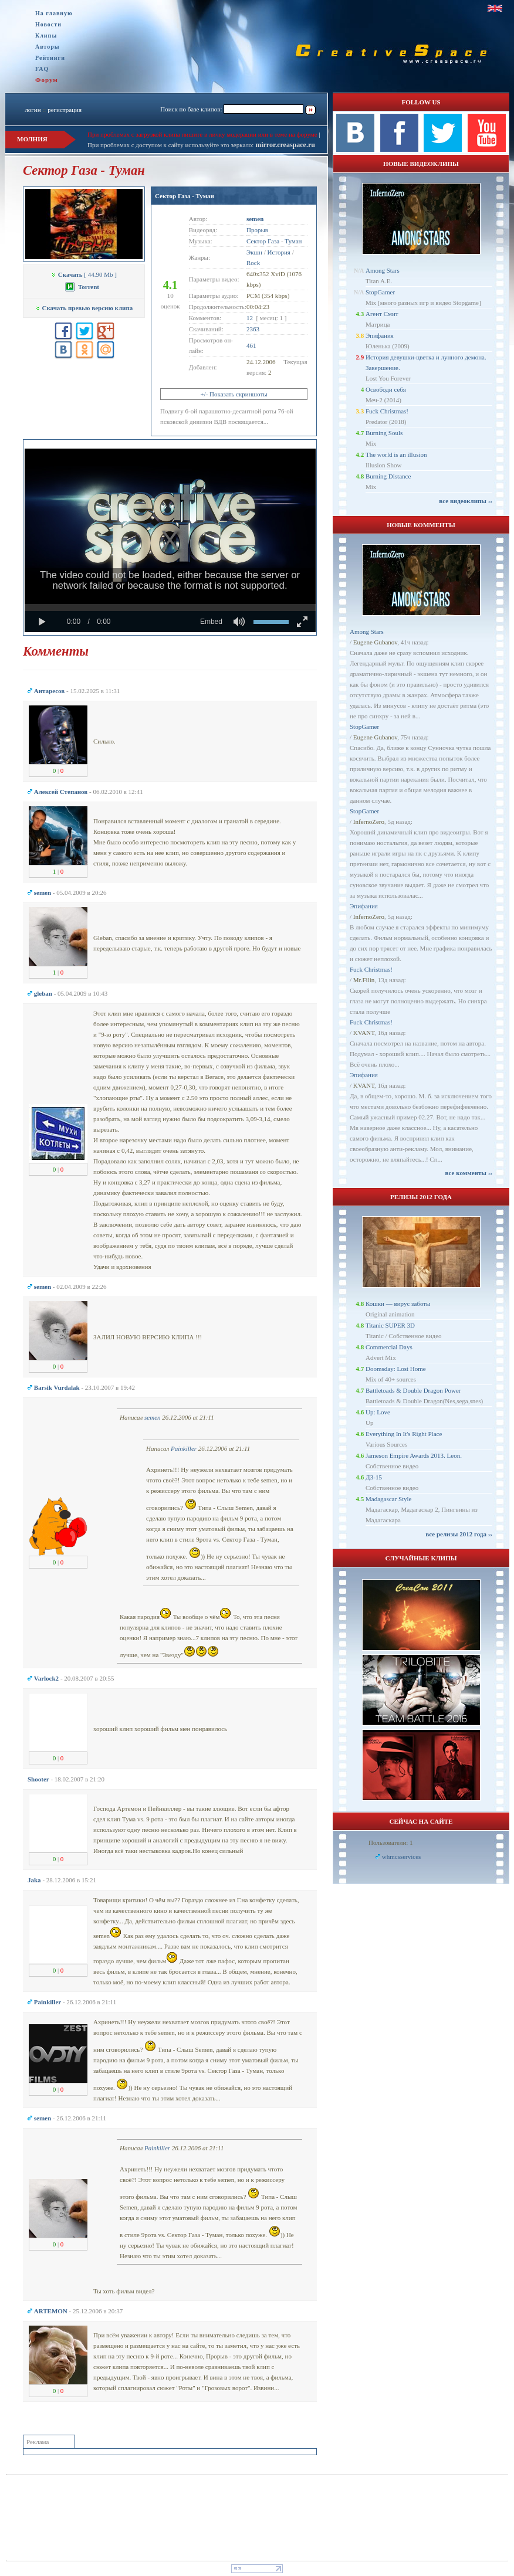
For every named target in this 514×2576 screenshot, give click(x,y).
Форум (46, 79)
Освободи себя (386, 389)
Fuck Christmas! (387, 411)
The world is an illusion (396, 454)
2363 (252, 328)
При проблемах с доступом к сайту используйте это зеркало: (171, 144)
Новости (48, 24)
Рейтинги (50, 58)
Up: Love (378, 1412)
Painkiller (184, 1448)
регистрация (65, 109)
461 (251, 345)
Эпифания (380, 335)
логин (32, 109)
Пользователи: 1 (390, 1842)
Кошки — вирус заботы (398, 1303)
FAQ (42, 69)
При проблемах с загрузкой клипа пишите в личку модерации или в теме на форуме (202, 134)
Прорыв (257, 229)
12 (249, 317)
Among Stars (383, 270)
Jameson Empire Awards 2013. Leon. (414, 1455)
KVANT (363, 1032)
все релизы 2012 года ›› (458, 1534)
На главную (54, 13)
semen (152, 1417)
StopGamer (380, 292)
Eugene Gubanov (375, 642)
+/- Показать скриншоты (233, 394)
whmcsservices (401, 1856)
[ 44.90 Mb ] (84, 274)
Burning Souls (384, 432)
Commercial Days (389, 1346)
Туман (293, 241)
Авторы (47, 46)
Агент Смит (382, 313)
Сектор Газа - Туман (184, 195)
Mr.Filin (363, 979)
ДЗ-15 (374, 1477)
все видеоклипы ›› (465, 500)
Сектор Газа (262, 241)
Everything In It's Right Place (404, 1433)
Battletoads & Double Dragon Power (413, 1390)
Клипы (46, 35)
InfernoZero (368, 821)
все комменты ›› (468, 1172)
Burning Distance (388, 476)
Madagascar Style (389, 1498)
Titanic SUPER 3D (390, 1325)
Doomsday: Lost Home (396, 1368)
